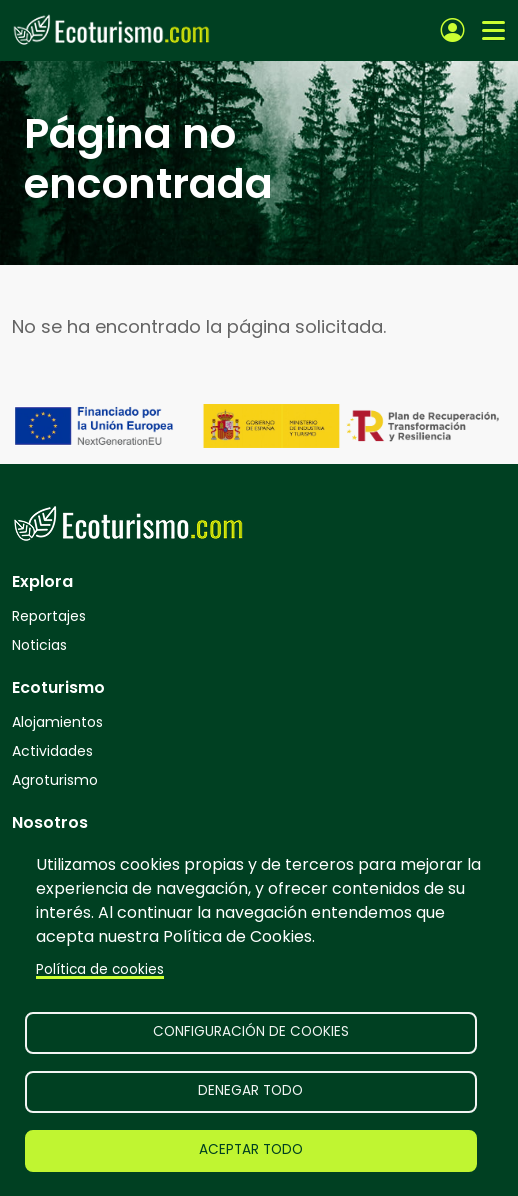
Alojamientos (57, 722)
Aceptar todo (251, 1149)
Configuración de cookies (251, 1031)
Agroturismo (55, 780)
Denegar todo (250, 1090)
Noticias (39, 645)
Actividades (52, 751)
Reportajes (49, 616)
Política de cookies (100, 969)
